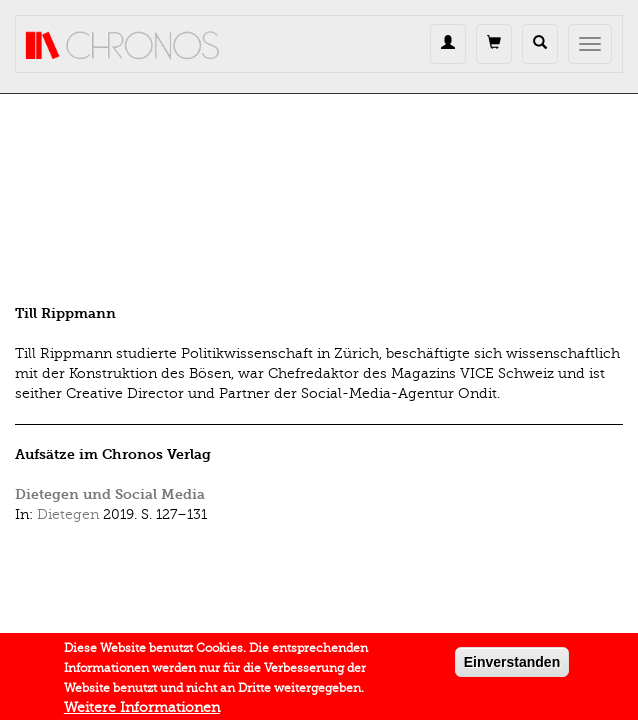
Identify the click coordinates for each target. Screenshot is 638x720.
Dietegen (68, 514)
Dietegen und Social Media (110, 494)
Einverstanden (512, 666)
